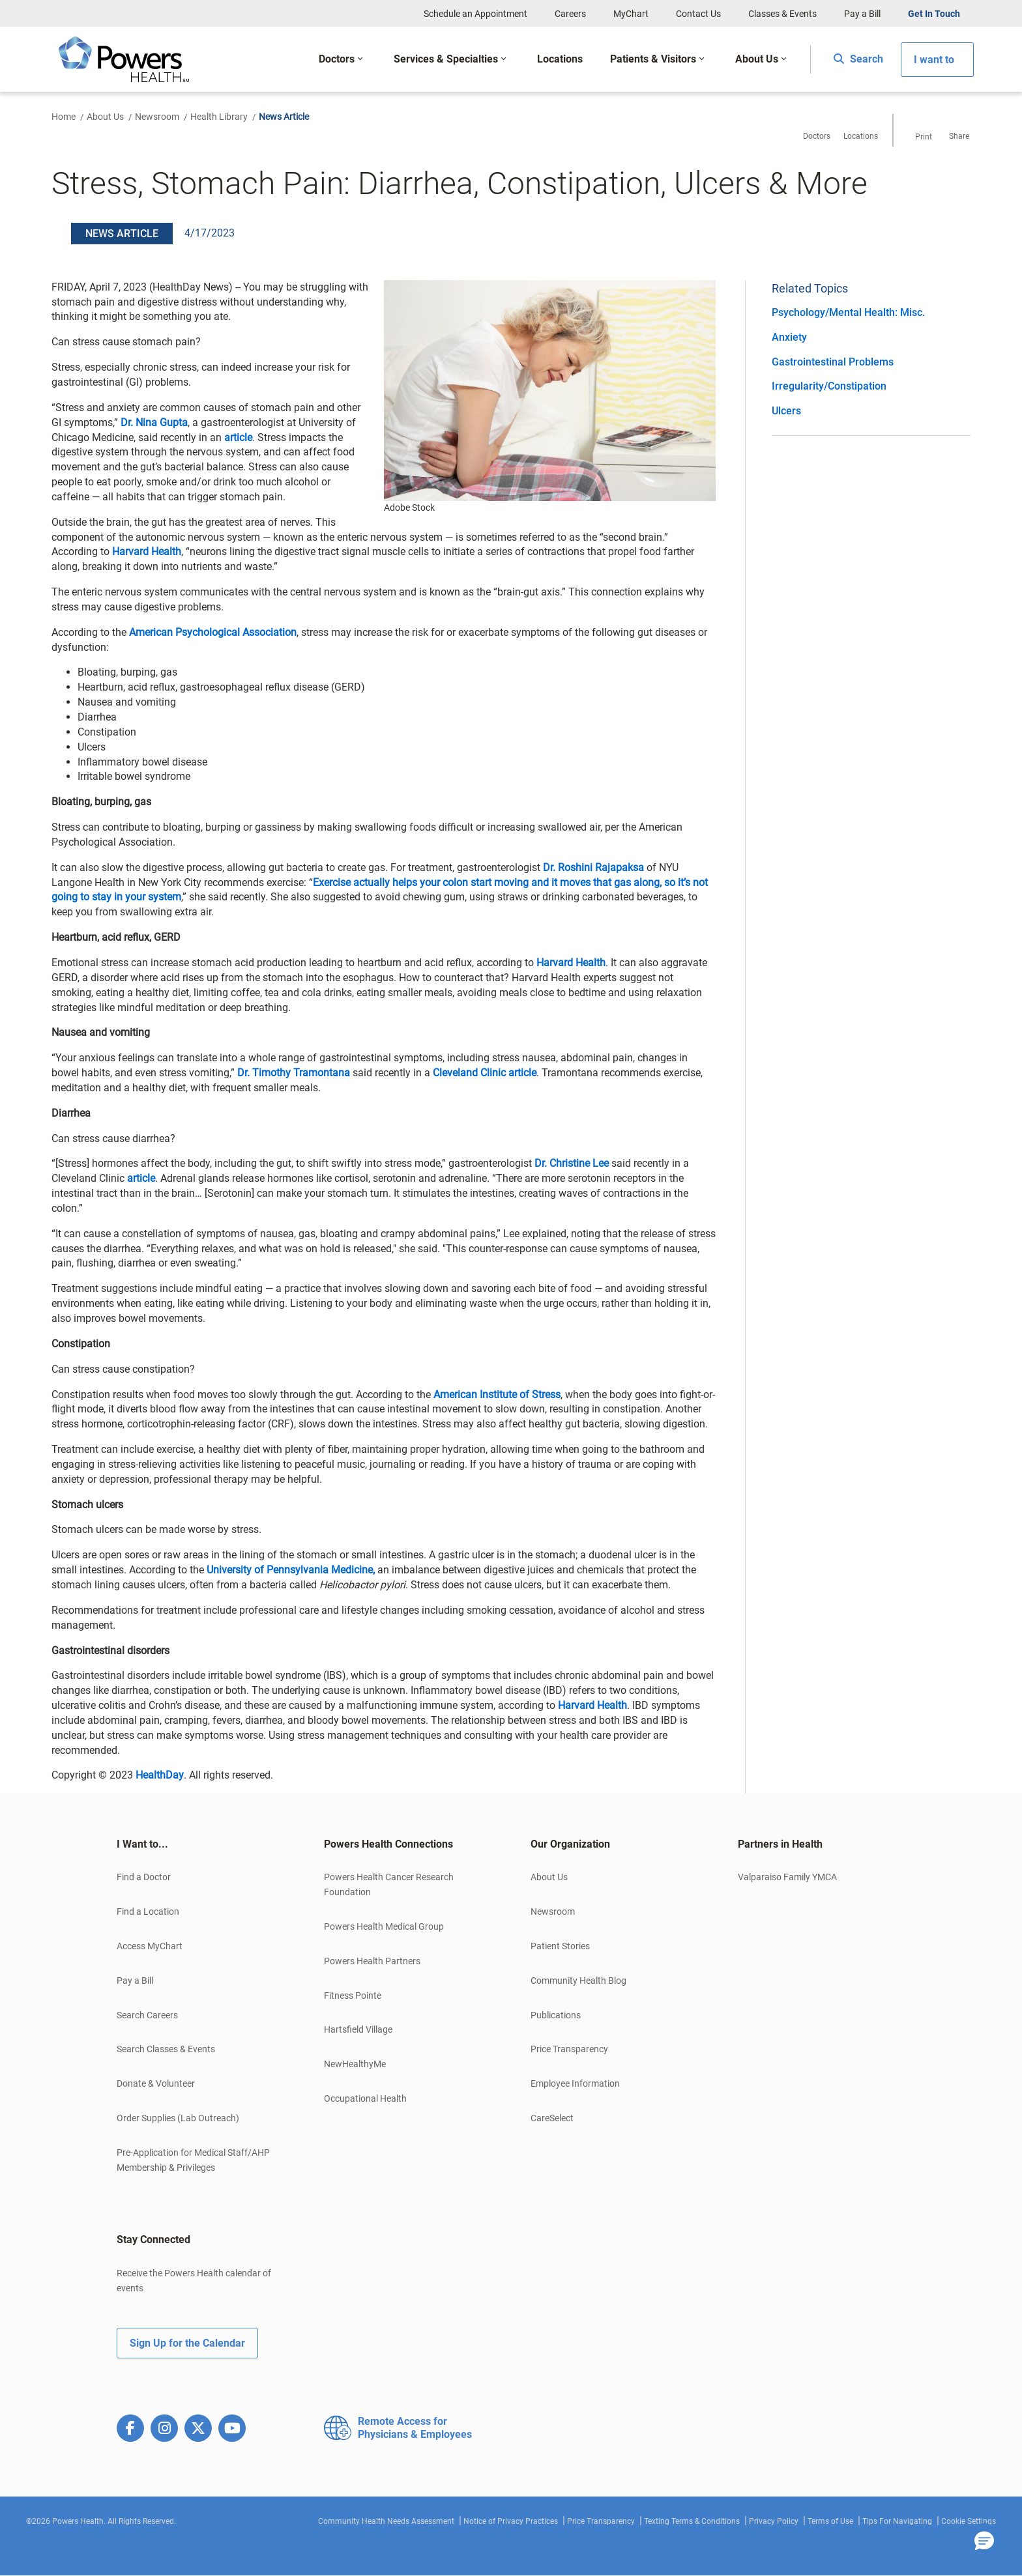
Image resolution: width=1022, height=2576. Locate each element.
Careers (570, 13)
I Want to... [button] (142, 1844)
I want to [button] (934, 59)
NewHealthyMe (355, 2064)
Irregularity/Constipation (829, 386)
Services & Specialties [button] (446, 59)
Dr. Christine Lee (571, 1163)
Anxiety (789, 337)
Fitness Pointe (352, 1995)
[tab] (201, 1844)
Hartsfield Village (358, 2029)
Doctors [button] (337, 59)
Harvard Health (146, 551)
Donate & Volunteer (156, 2083)
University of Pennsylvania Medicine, (291, 1570)
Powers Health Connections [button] (388, 1844)
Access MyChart (149, 1946)
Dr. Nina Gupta (154, 422)
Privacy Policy (773, 2521)
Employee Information (575, 2083)
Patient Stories (560, 1946)
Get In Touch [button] (934, 13)
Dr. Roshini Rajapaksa (593, 867)
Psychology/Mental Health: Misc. (848, 312)
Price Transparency (569, 2049)
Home (63, 116)
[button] (984, 2541)
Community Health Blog (578, 1980)
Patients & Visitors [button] (653, 59)
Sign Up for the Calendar (187, 2343)
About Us (105, 116)
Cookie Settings (968, 2521)
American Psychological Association (213, 632)
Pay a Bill (862, 13)
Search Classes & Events (166, 2049)
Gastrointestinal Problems (833, 362)
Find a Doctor (144, 1877)
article (238, 437)
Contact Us (698, 13)
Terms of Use (830, 2521)
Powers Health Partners (372, 1961)
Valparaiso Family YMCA (787, 1877)
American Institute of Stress (497, 1394)
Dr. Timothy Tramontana (293, 1072)
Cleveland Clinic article (484, 1072)
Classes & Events (782, 13)
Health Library (219, 116)
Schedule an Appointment (475, 13)
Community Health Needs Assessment (386, 2521)
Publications (556, 2015)
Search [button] (858, 59)
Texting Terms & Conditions (692, 2521)
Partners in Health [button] (780, 1844)
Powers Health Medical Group (384, 1926)
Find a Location (148, 1911)
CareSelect (552, 2118)
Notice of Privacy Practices (510, 2521)
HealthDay (160, 1775)
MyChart (631, 13)
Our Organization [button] (570, 1844)
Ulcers (786, 411)
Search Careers (147, 2015)
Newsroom (157, 116)
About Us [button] (756, 59)
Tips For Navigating (897, 2521)
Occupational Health (365, 2098)
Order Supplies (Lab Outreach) (178, 2118)
